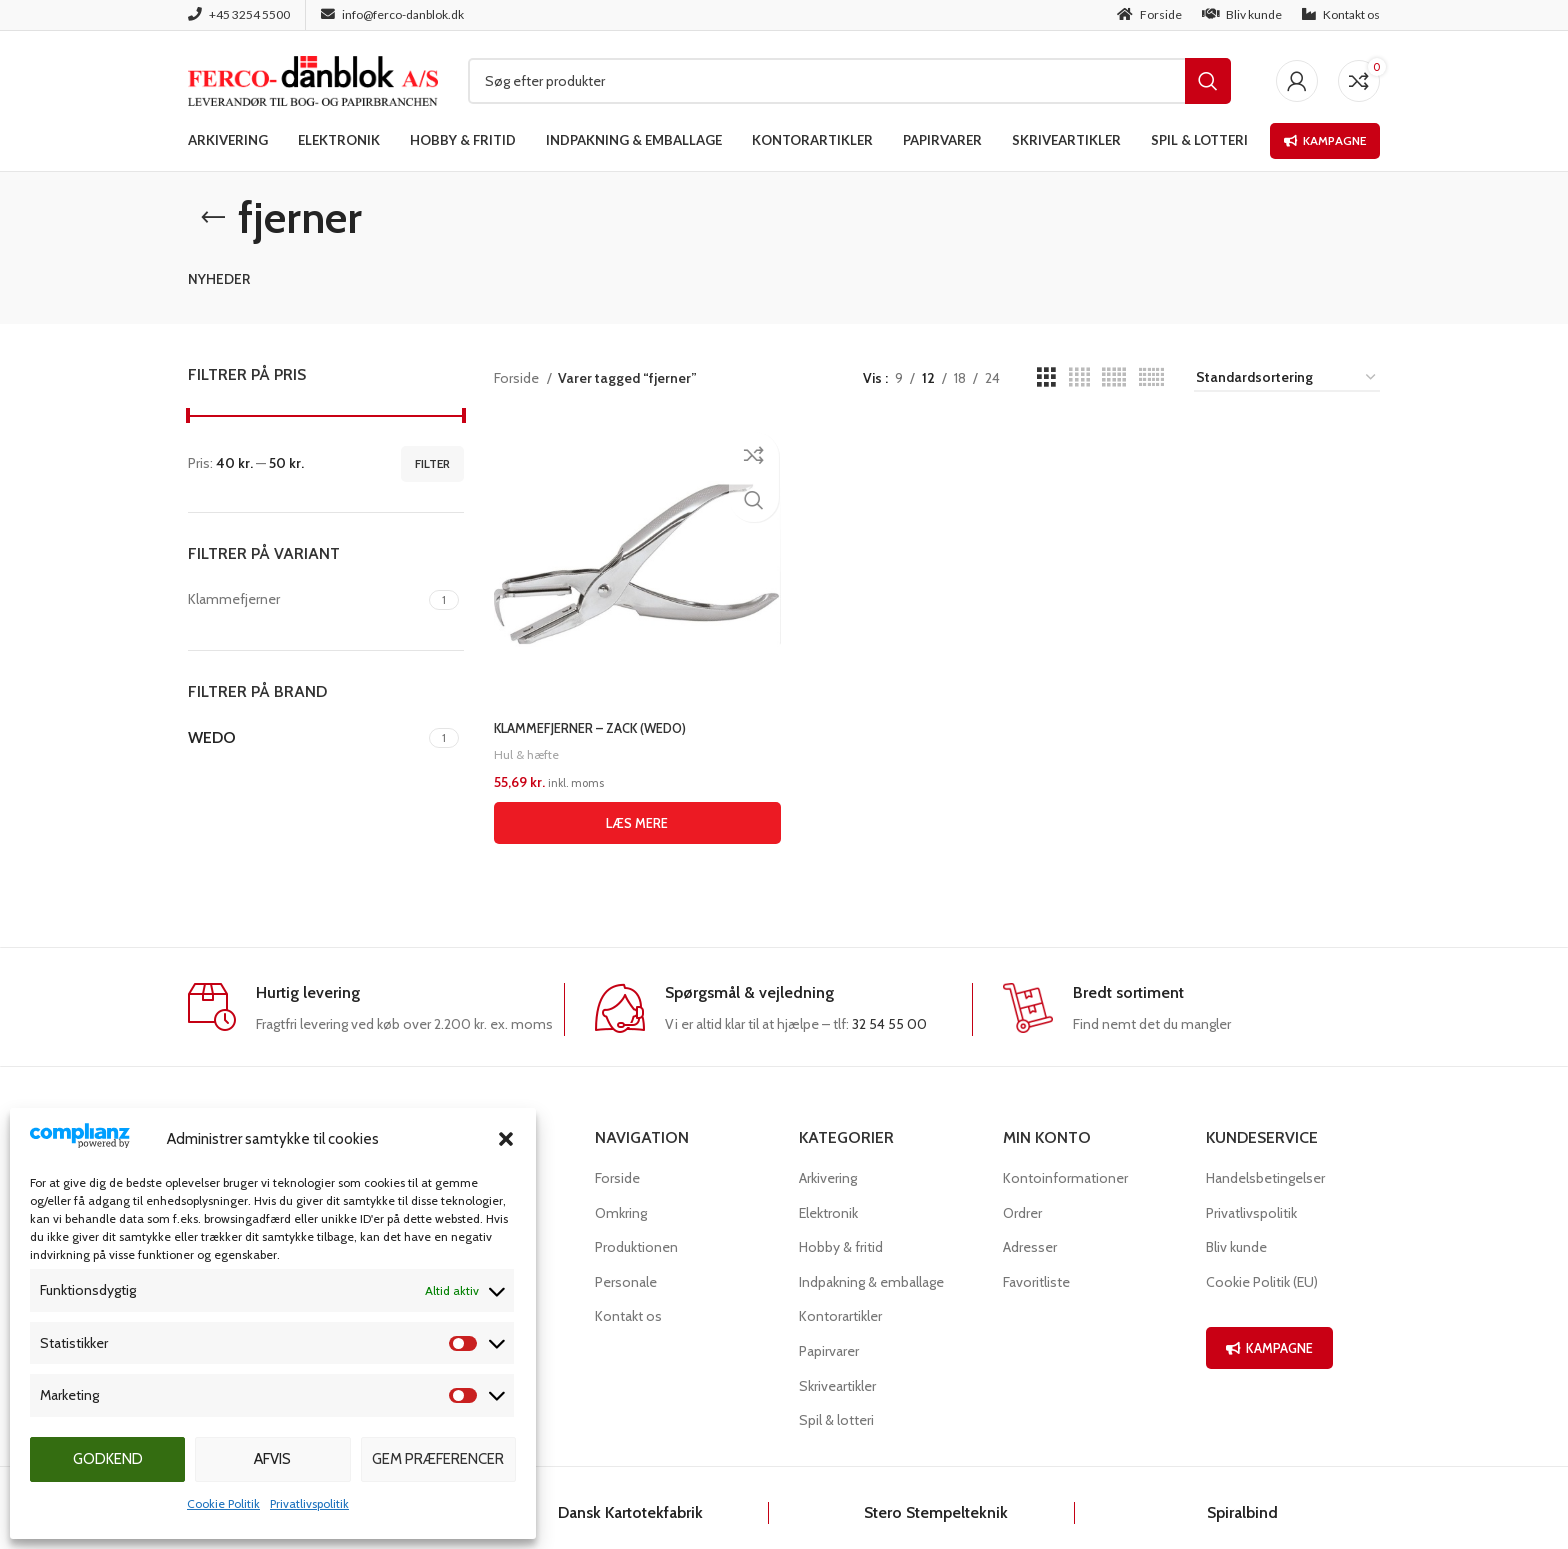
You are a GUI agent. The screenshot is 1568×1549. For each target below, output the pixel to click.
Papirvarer (829, 1351)
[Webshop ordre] (1287, 378)
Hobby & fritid (841, 1247)
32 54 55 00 (889, 1024)
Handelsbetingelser (1265, 1178)
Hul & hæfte (528, 749)
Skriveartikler (837, 1386)
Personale (626, 1282)
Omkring (621, 1213)
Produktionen (636, 1247)
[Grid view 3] (1046, 377)
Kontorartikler (840, 1316)
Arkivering (828, 1178)
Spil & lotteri (836, 1420)
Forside (518, 378)
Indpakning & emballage (871, 1282)
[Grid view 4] (1079, 377)
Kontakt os (628, 1316)
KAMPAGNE (1269, 1348)
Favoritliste (1036, 1282)
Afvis (272, 1459)
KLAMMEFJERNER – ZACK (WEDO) (599, 723)
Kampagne (1325, 140)
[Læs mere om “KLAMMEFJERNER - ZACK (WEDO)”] (635, 818)
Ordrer (1022, 1213)
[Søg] (849, 81)
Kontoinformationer (1065, 1178)
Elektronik (828, 1213)
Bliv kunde (1236, 1247)
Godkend (108, 1459)
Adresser (1030, 1247)
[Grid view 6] (1151, 377)
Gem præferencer (438, 1459)
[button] (506, 1139)
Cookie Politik (223, 1503)
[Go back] (213, 218)
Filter (432, 463)
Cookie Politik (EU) (1262, 1282)
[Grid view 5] (1114, 377)
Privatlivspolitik (309, 1503)
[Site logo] (313, 79)
